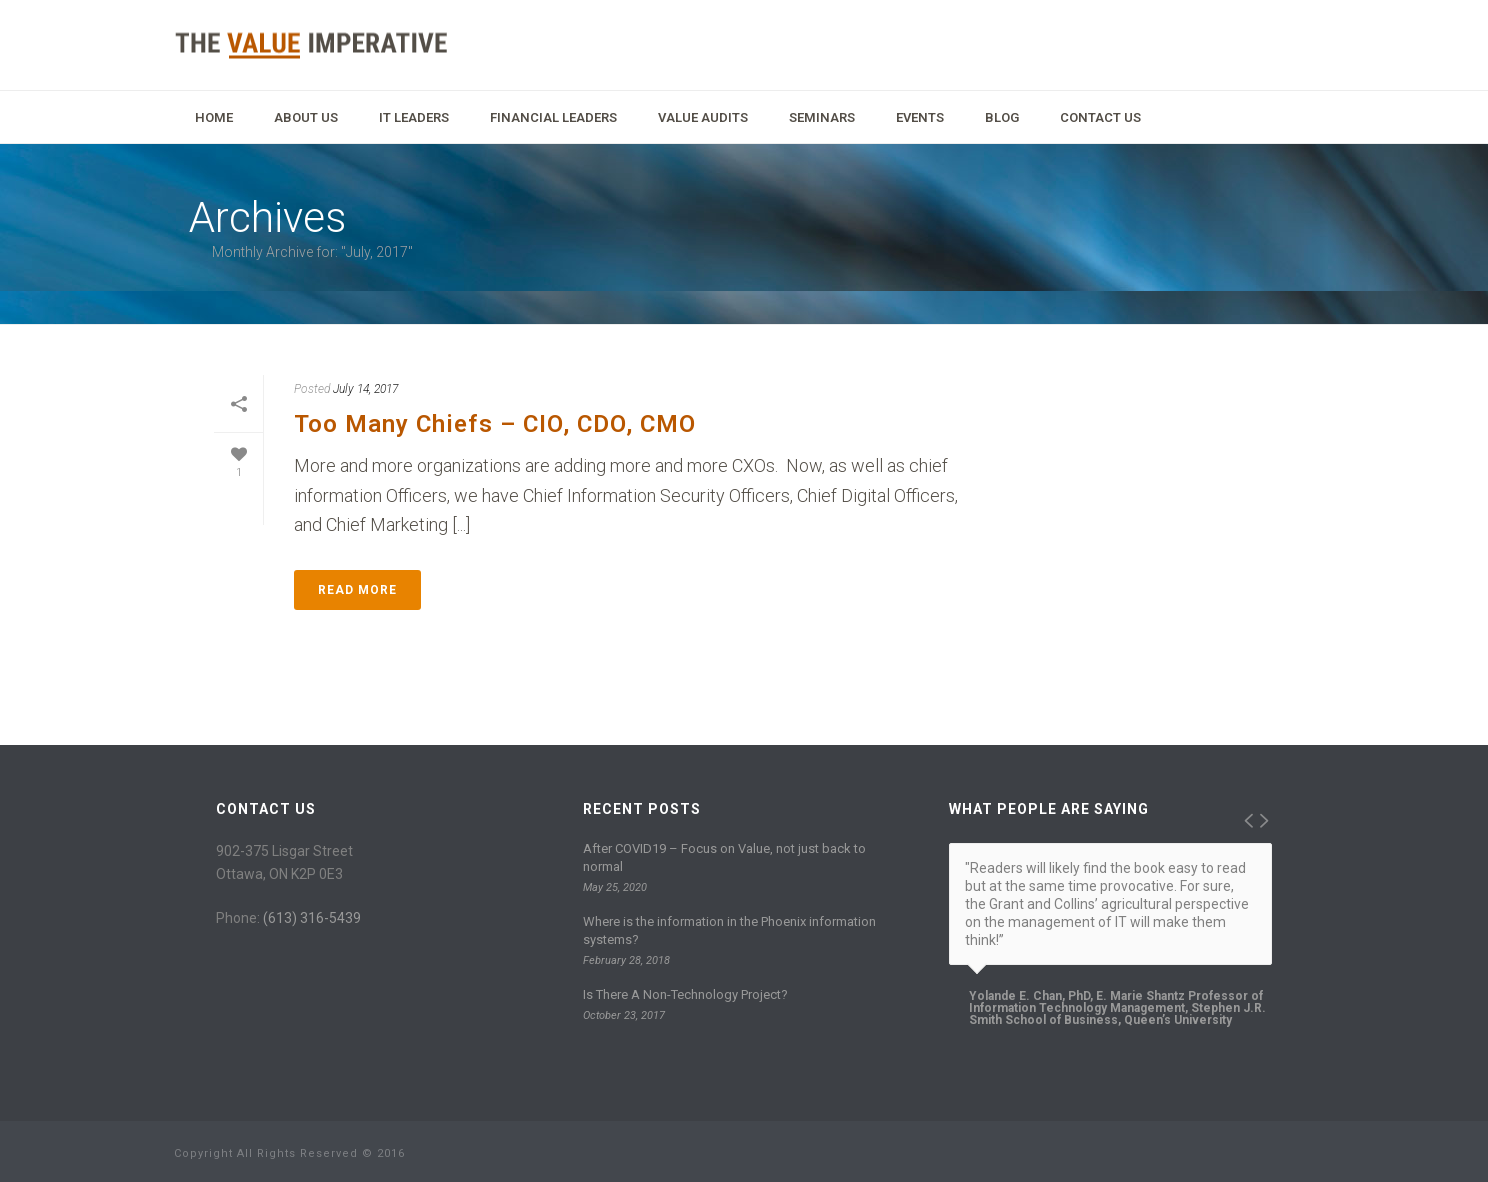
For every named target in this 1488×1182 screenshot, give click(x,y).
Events (920, 117)
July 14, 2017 (365, 389)
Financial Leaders (553, 117)
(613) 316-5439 (312, 918)
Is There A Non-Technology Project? (685, 994)
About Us (306, 117)
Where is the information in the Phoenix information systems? (729, 930)
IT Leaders (414, 117)
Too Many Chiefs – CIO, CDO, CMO (495, 424)
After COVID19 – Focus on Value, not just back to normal (724, 857)
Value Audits (703, 117)
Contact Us (1100, 117)
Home (214, 117)
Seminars (822, 117)
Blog (1002, 117)
